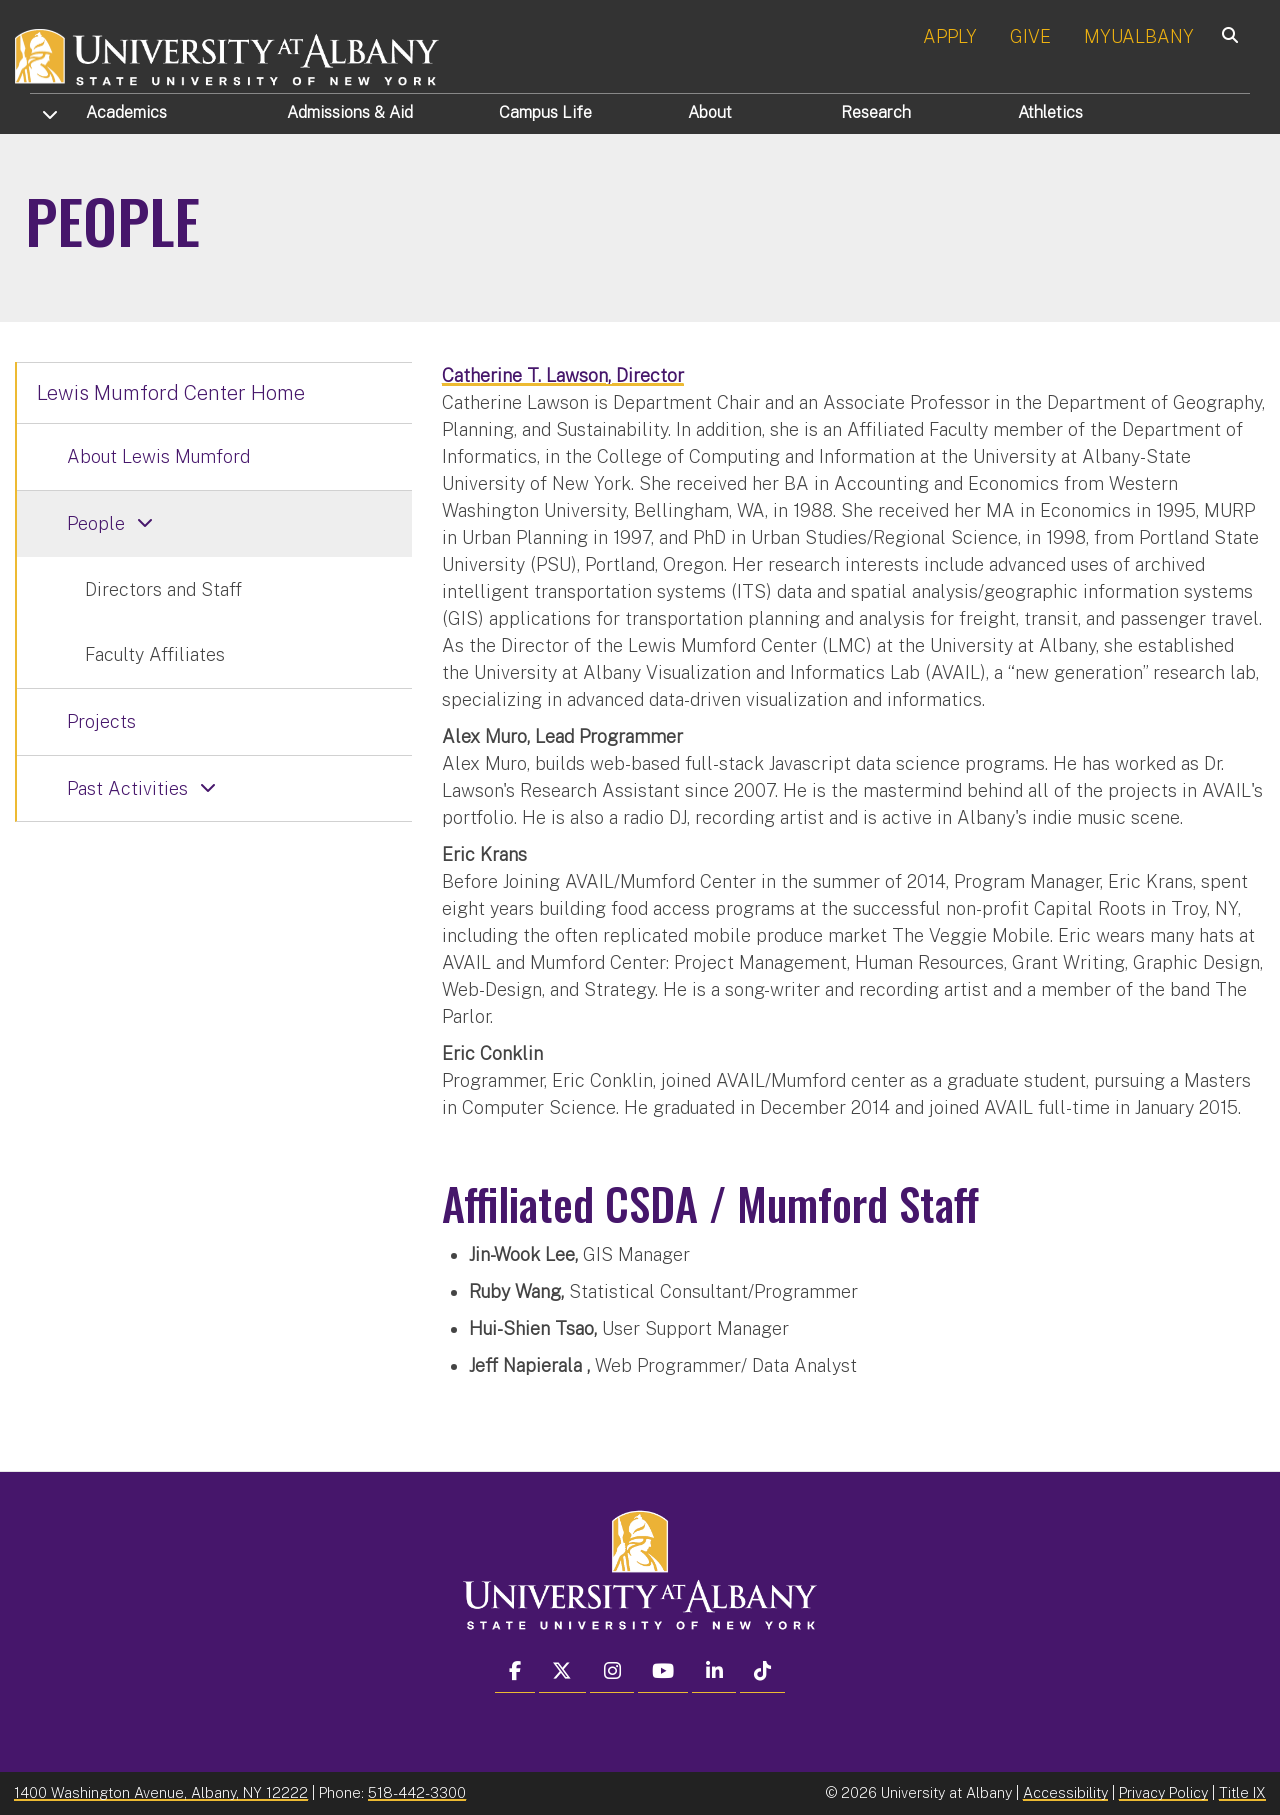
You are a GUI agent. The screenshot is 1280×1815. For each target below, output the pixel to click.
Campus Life (545, 112)
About (710, 112)
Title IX (1242, 1792)
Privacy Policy (1163, 1792)
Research (876, 112)
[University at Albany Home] (228, 54)
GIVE (1030, 36)
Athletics (1050, 112)
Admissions (350, 112)
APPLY (950, 36)
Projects (101, 721)
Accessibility (1065, 1792)
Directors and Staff (163, 589)
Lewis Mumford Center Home (171, 393)
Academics (126, 112)
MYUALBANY (1139, 36)
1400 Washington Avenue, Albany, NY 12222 (161, 1792)
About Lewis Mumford (158, 456)
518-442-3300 (417, 1792)
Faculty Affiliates (155, 654)
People (96, 523)
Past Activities (127, 788)
